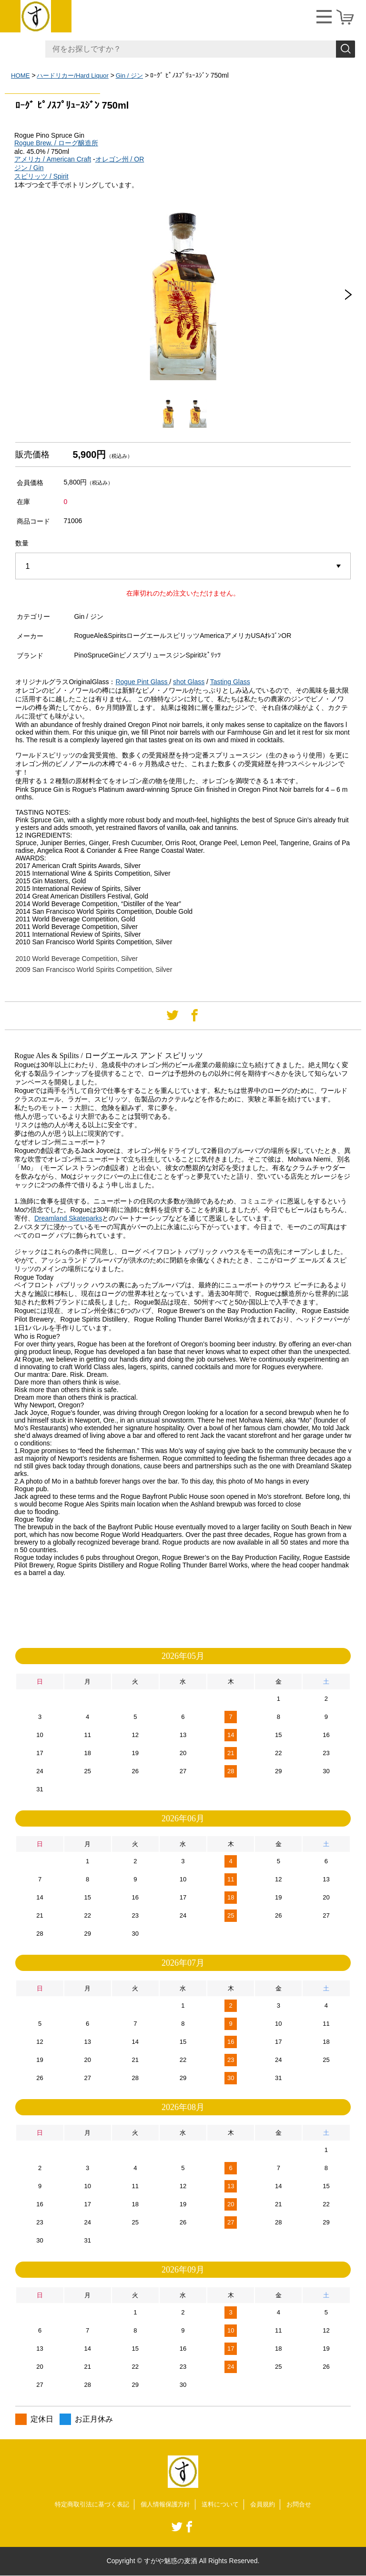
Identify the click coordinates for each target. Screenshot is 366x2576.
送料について (223, 2504)
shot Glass (188, 682)
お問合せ (306, 2504)
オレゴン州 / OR (119, 159)
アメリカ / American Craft (52, 159)
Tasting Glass (230, 682)
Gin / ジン (136, 75)
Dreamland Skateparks (68, 1218)
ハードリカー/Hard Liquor (76, 75)
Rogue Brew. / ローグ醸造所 (56, 143)
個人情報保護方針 (165, 2504)
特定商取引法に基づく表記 (87, 2504)
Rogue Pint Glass (141, 682)
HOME (21, 75)
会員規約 (267, 2504)
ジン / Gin (28, 168)
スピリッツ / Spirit (41, 176)
